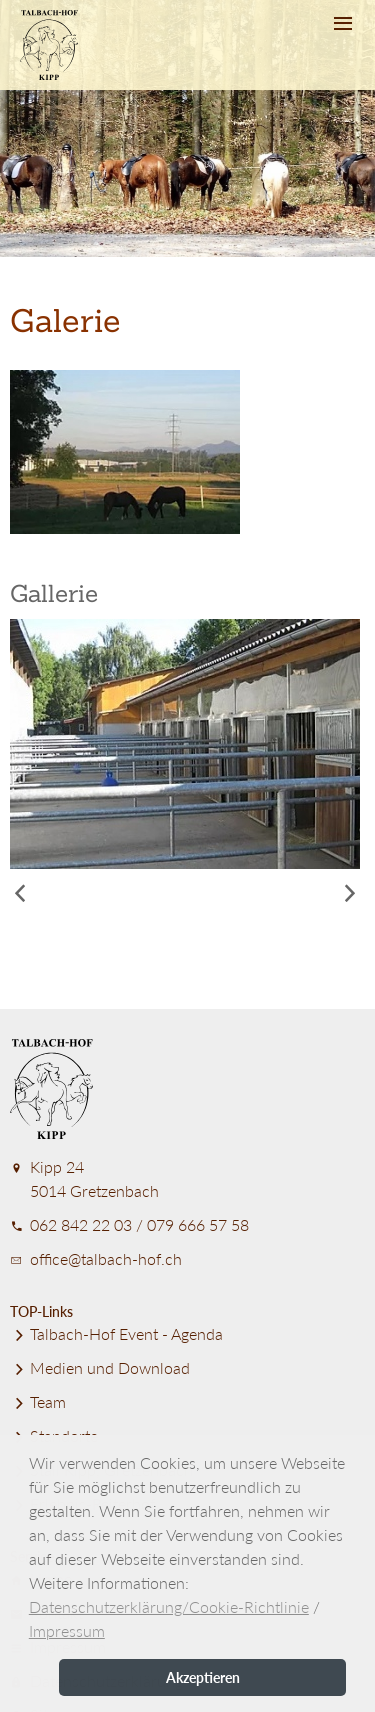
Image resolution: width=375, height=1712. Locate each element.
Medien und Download (100, 1367)
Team (38, 1401)
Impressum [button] (67, 1630)
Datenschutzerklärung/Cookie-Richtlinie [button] (169, 1606)
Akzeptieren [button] (203, 1677)
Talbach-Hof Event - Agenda (116, 1333)
